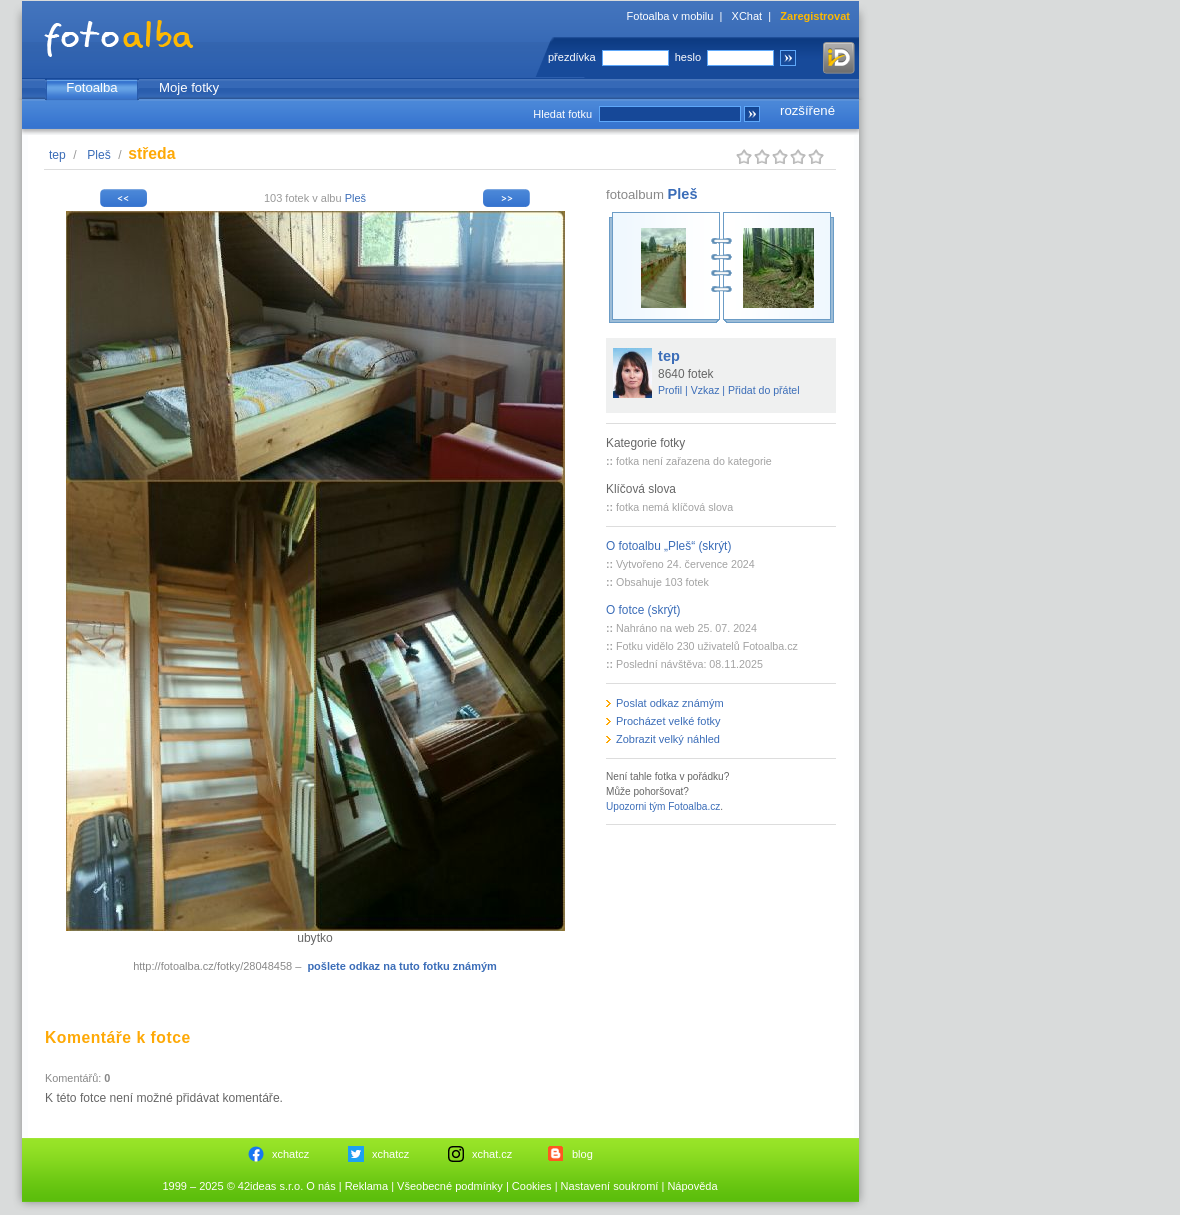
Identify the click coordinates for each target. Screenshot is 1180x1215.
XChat (747, 16)
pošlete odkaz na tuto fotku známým (401, 966)
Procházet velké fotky (668, 721)
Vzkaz (705, 390)
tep (57, 155)
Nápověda (692, 1186)
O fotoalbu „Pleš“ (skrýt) (668, 546)
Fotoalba (91, 87)
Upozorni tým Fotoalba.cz (663, 806)
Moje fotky (189, 87)
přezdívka (572, 57)
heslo (688, 57)
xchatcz (290, 1154)
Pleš (99, 155)
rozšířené (807, 110)
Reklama (366, 1186)
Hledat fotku (562, 114)
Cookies (532, 1186)
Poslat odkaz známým (670, 703)
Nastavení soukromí (610, 1186)
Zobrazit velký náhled (668, 739)
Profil (670, 390)
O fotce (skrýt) (643, 610)
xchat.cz (492, 1154)
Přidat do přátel (764, 390)
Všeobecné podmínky (450, 1186)
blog (582, 1154)
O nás (320, 1186)
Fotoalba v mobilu (670, 16)
